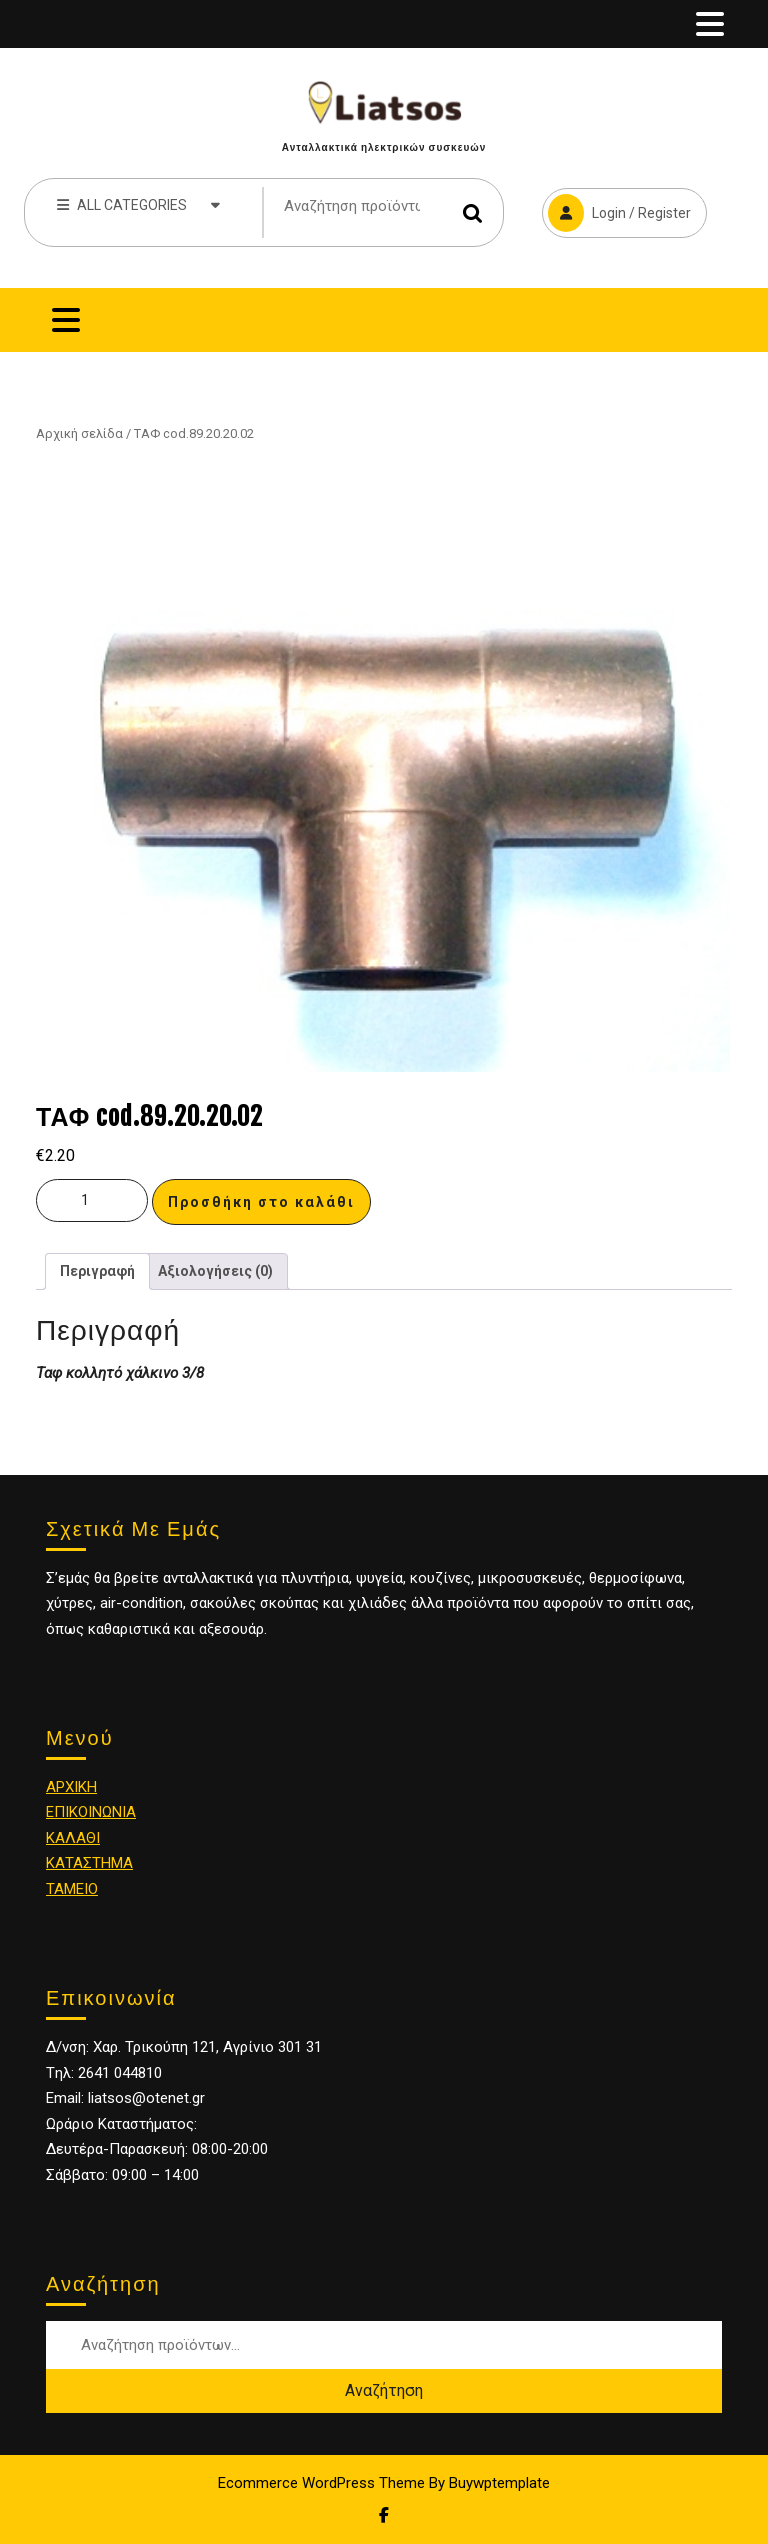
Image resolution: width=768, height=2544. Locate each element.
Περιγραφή (97, 1271)
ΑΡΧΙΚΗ (71, 1787)
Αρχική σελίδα (79, 433)
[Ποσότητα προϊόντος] (92, 1200)
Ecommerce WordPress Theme (321, 2483)
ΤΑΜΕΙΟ (72, 1889)
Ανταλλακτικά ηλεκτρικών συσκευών (384, 147)
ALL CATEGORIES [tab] (138, 204)
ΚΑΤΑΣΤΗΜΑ (89, 1863)
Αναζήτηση (473, 212)
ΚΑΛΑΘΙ (73, 1838)
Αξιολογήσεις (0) (215, 1271)
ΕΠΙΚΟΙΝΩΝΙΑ (91, 1812)
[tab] (710, 24)
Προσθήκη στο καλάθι (261, 1202)
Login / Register (616, 210)
